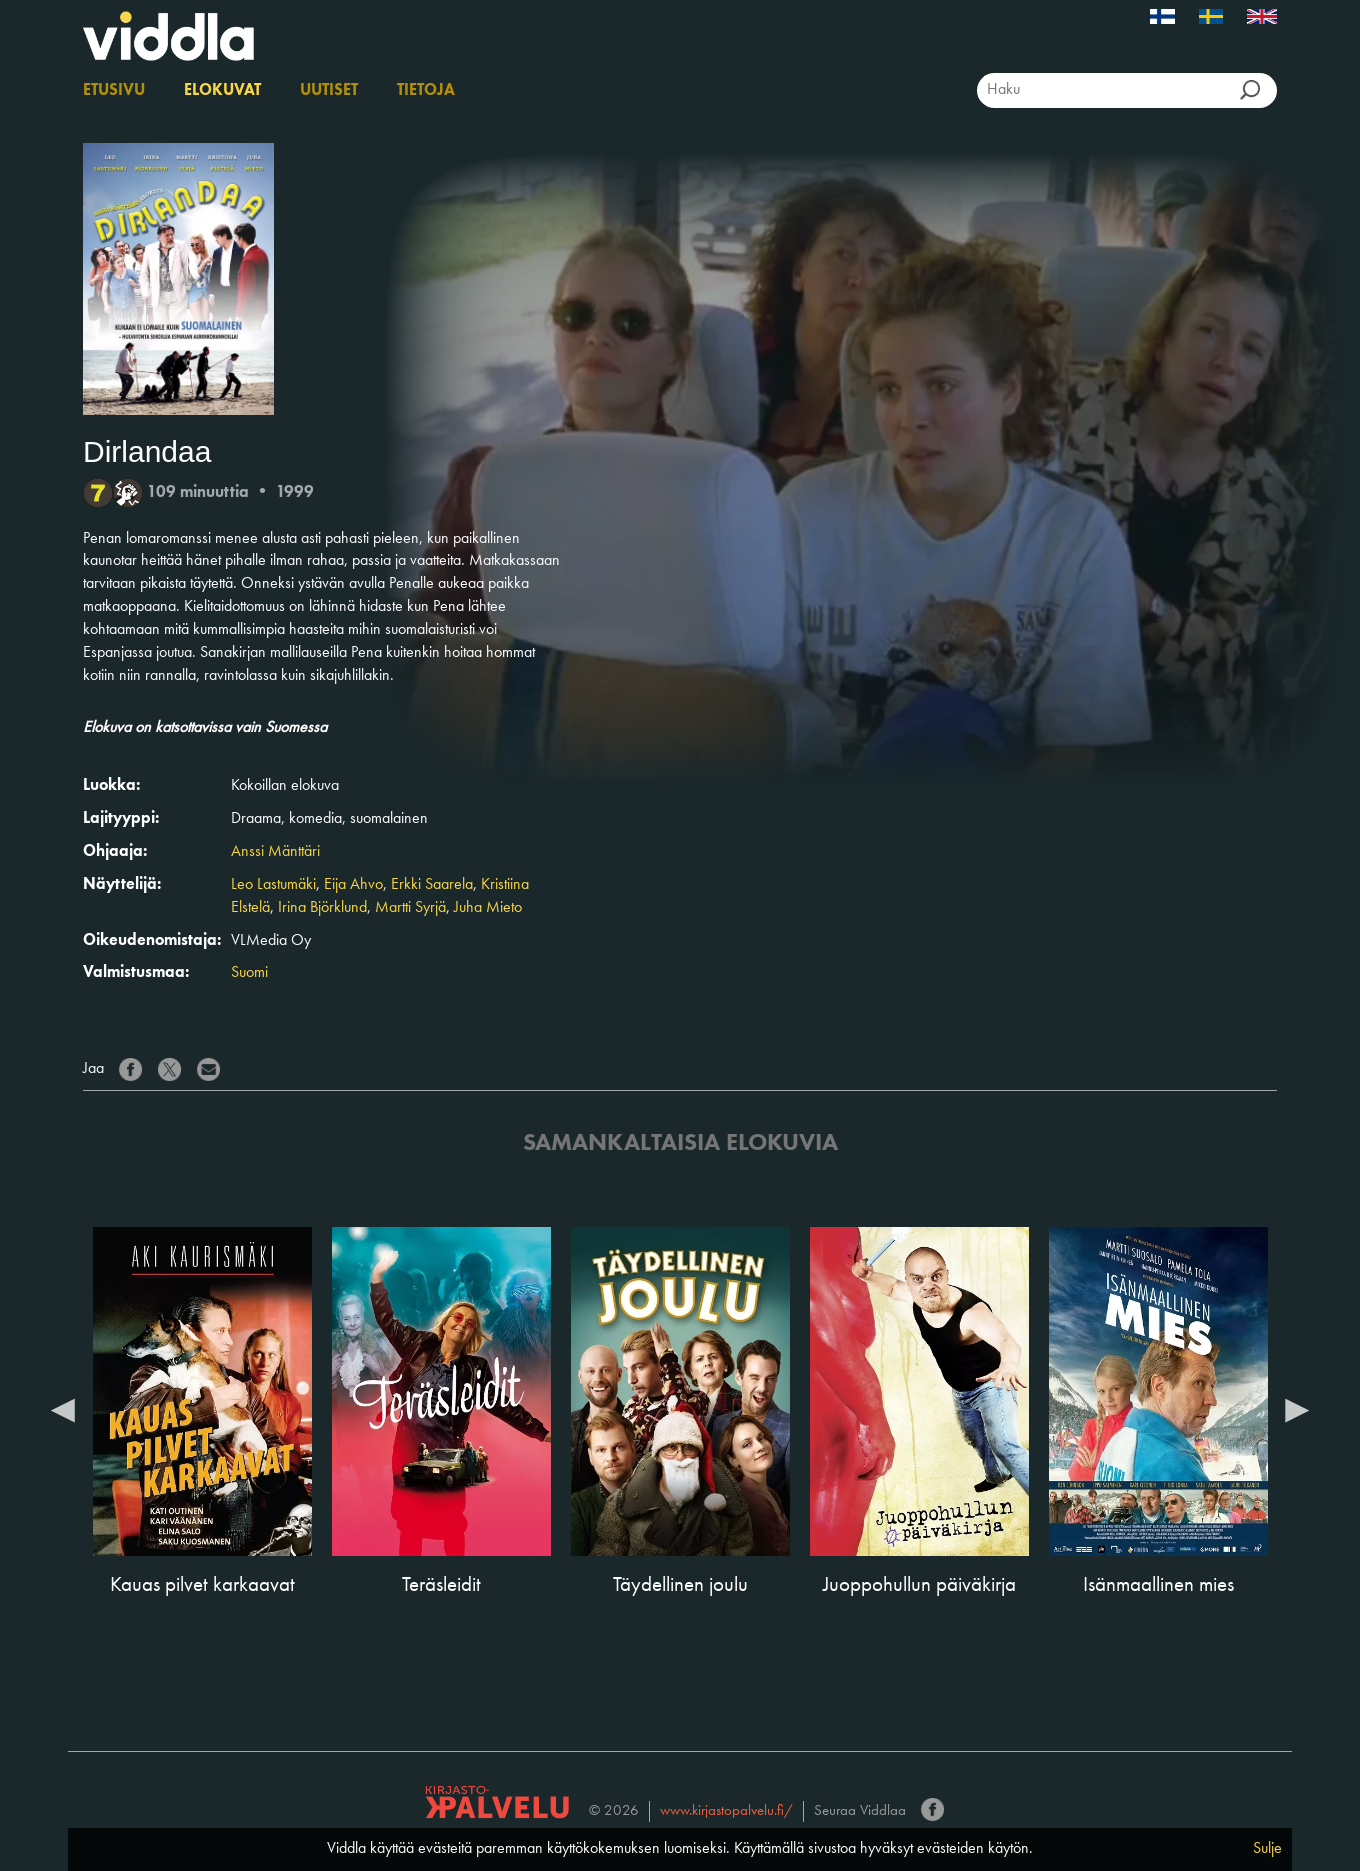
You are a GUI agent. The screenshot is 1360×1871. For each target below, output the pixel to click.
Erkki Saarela (432, 885)
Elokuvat (222, 91)
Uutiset (329, 91)
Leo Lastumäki (273, 885)
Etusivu (114, 91)
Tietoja (426, 91)
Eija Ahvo (353, 885)
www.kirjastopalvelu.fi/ (726, 1811)
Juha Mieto (488, 908)
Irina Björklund (322, 908)
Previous (63, 1409)
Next (1297, 1409)
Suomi (249, 973)
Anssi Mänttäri (275, 852)
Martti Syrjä (410, 908)
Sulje (1267, 1849)
